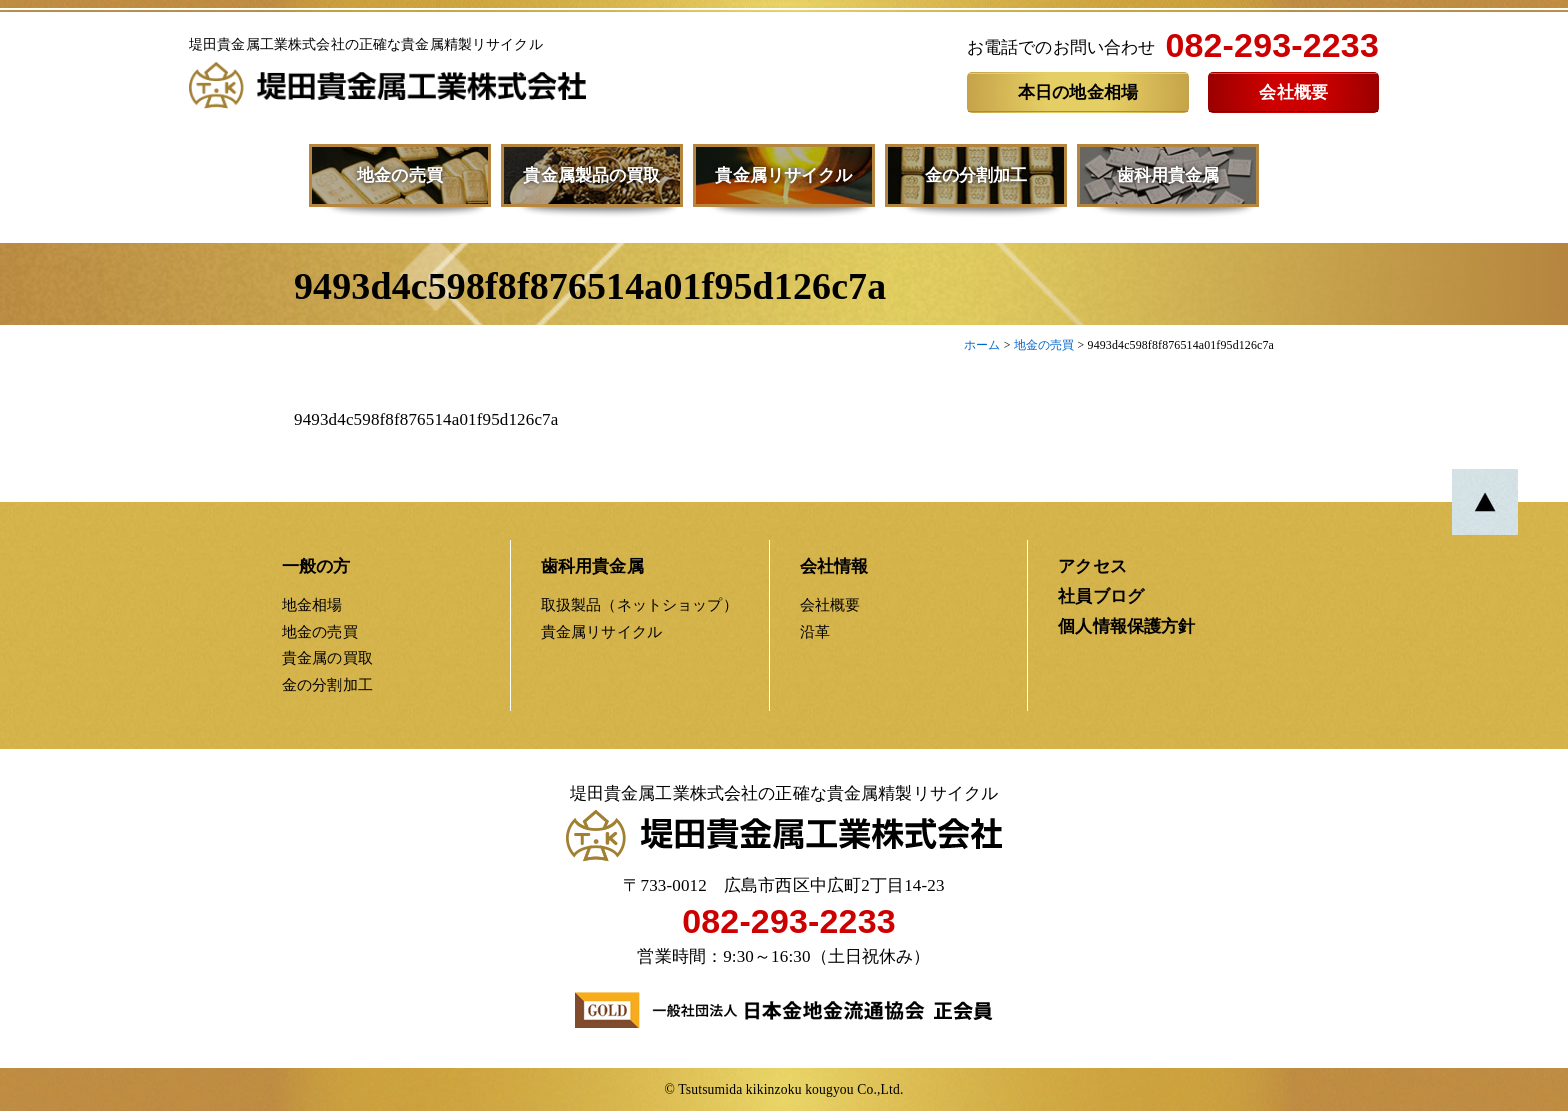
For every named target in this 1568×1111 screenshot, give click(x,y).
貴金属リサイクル (783, 175)
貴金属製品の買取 (591, 175)
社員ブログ (1101, 596)
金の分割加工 (976, 175)
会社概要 (1293, 92)
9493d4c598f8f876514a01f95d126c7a (426, 419)
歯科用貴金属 (1168, 175)
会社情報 (834, 566)
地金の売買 (400, 175)
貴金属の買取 (327, 657)
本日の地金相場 (1078, 92)
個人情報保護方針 (1126, 626)
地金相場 (312, 604)
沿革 (815, 631)
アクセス (1092, 566)
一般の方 (316, 566)
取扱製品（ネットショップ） (639, 604)
